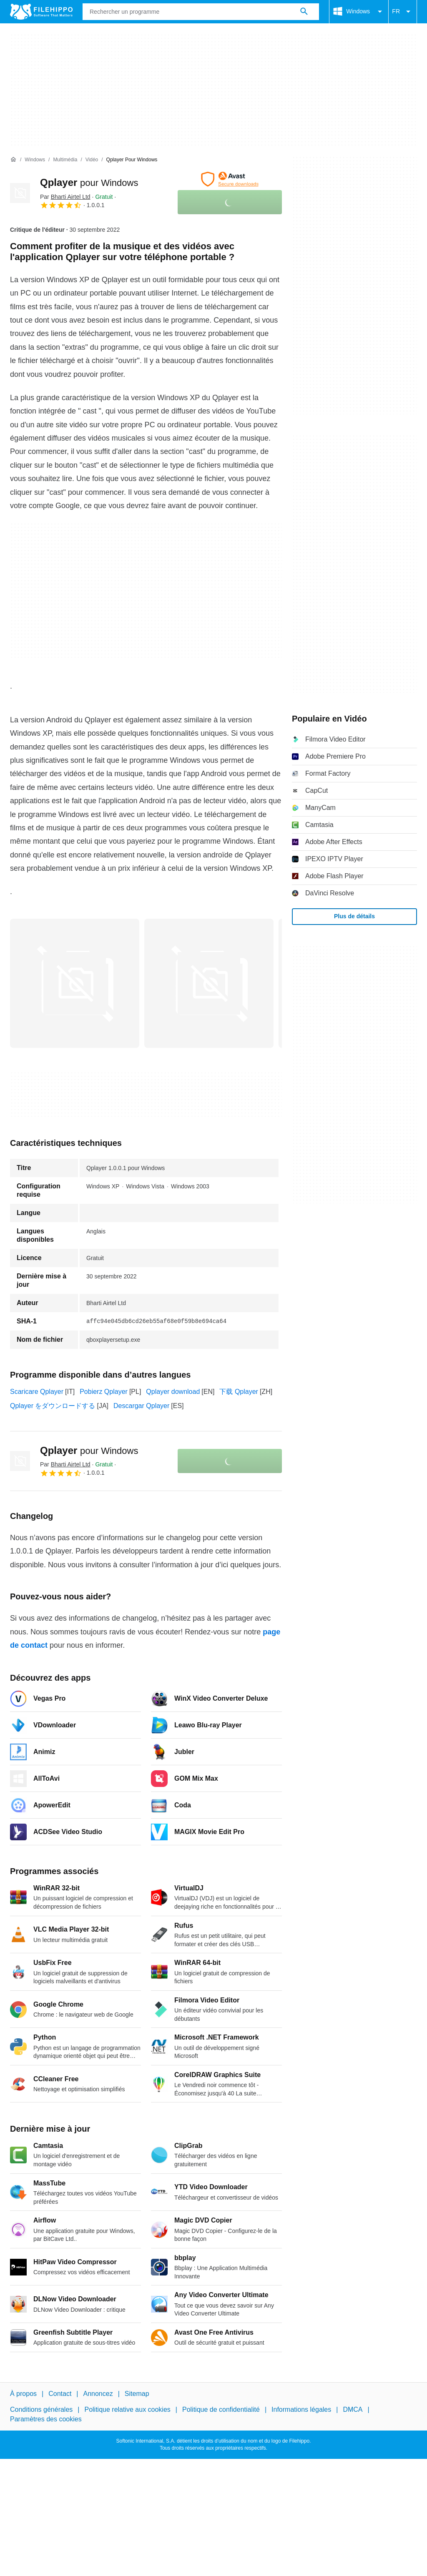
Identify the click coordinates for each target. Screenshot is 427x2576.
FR (402, 12)
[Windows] (35, 159)
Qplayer (89, 182)
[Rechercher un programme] (304, 11)
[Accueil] (13, 159)
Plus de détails (354, 916)
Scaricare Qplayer (36, 1391)
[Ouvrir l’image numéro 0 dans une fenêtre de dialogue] (74, 983)
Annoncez (98, 2393)
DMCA (352, 2409)
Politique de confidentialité (221, 2409)
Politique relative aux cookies (127, 2409)
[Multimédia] (65, 159)
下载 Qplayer (238, 1391)
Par (65, 196)
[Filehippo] (41, 11)
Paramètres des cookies (46, 2419)
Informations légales (301, 2409)
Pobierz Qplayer (104, 1391)
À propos (23, 2393)
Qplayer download (173, 1391)
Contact (59, 2393)
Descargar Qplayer (141, 1405)
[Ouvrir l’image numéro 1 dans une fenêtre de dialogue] (209, 983)
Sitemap (137, 2393)
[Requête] (201, 11)
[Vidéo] (91, 159)
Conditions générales (41, 2409)
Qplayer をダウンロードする (52, 1405)
